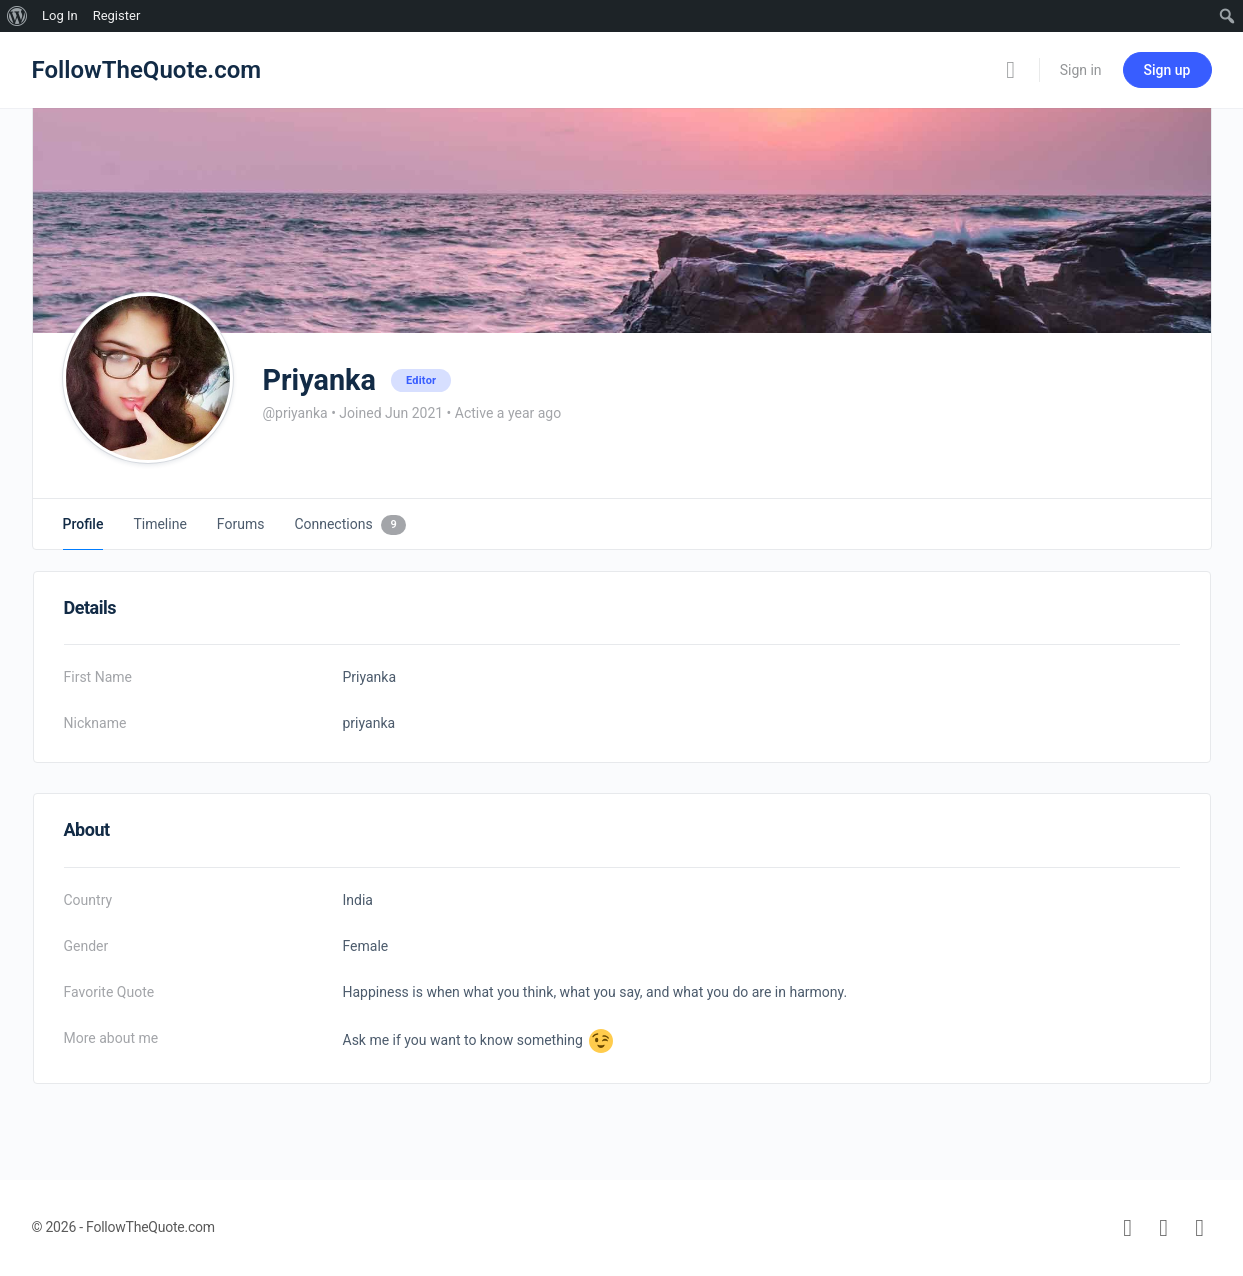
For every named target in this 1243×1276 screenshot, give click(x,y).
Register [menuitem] (117, 15)
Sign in (1081, 70)
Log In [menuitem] (60, 15)
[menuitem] (17, 16)
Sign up (1167, 70)
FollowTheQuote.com (147, 70)
